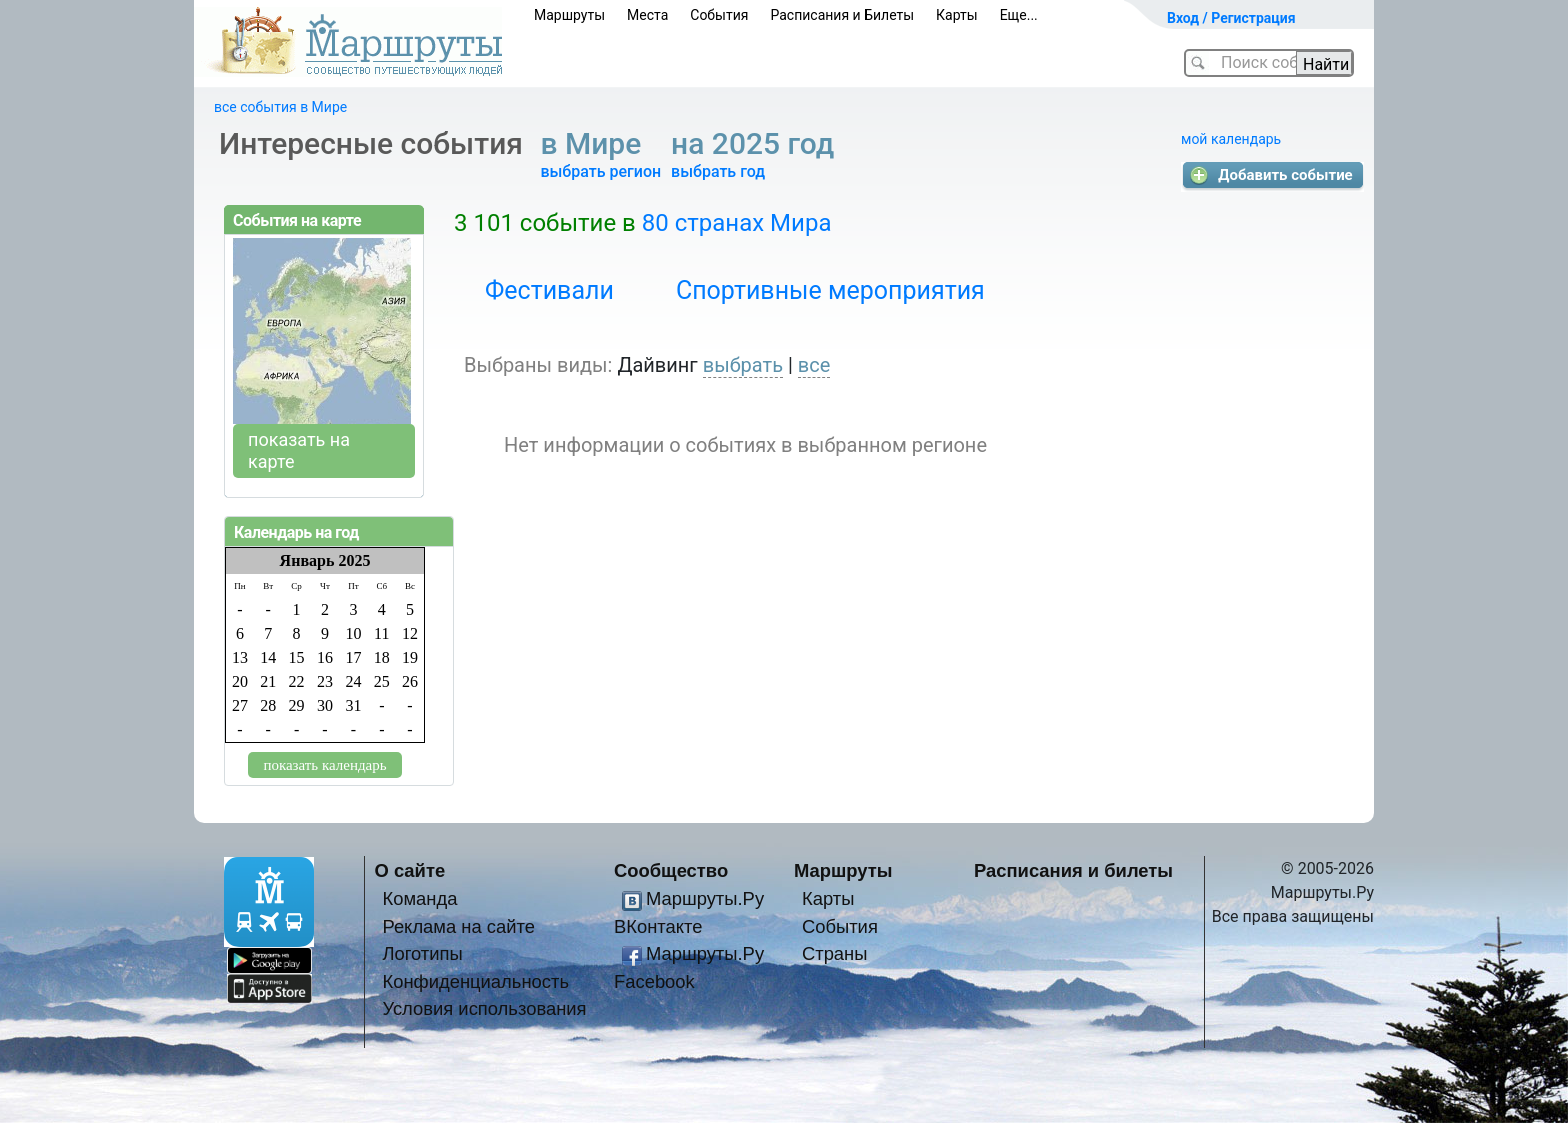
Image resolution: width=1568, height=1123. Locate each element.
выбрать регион (600, 171)
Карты (957, 15)
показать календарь (324, 765)
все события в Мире (280, 107)
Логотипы (422, 953)
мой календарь (1231, 139)
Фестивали (549, 290)
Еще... (1019, 15)
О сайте (410, 870)
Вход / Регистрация (1231, 18)
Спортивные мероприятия (830, 290)
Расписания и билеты (1073, 870)
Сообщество (671, 870)
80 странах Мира (737, 223)
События (719, 15)
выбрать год (718, 171)
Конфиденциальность (475, 981)
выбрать (743, 365)
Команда (419, 898)
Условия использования (484, 1008)
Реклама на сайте (458, 926)
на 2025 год (756, 143)
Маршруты (569, 15)
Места (647, 15)
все (814, 365)
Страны (835, 953)
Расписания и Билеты (842, 15)
